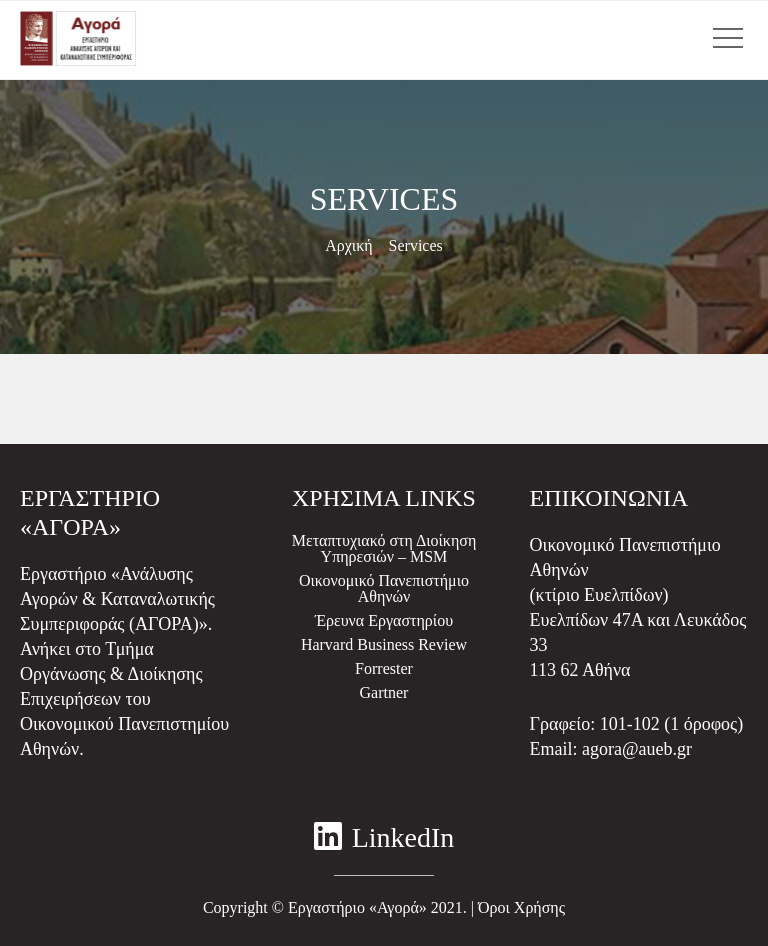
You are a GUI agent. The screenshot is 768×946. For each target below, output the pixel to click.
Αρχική (348, 245)
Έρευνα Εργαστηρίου (384, 620)
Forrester (384, 668)
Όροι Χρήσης (521, 907)
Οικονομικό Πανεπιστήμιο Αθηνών (384, 588)
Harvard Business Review (384, 644)
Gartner (384, 692)
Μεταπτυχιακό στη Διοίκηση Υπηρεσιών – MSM (384, 548)
